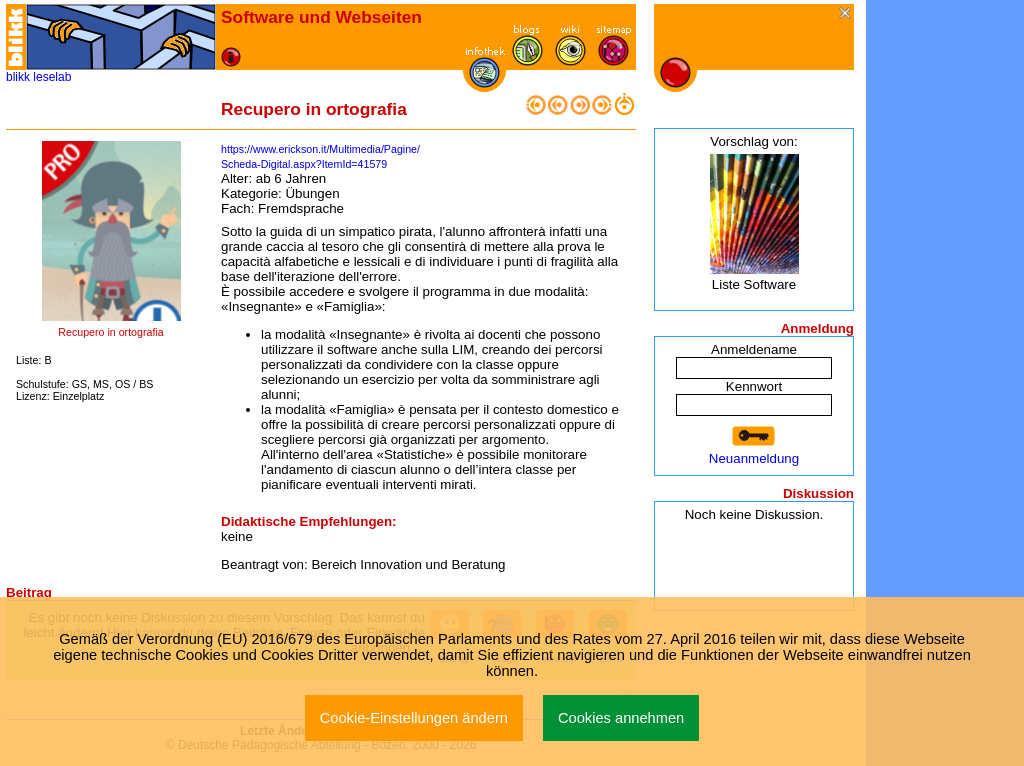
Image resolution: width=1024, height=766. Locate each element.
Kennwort (754, 386)
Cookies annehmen (621, 718)
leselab (52, 77)
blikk (18, 77)
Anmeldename (754, 349)
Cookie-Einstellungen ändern (414, 718)
